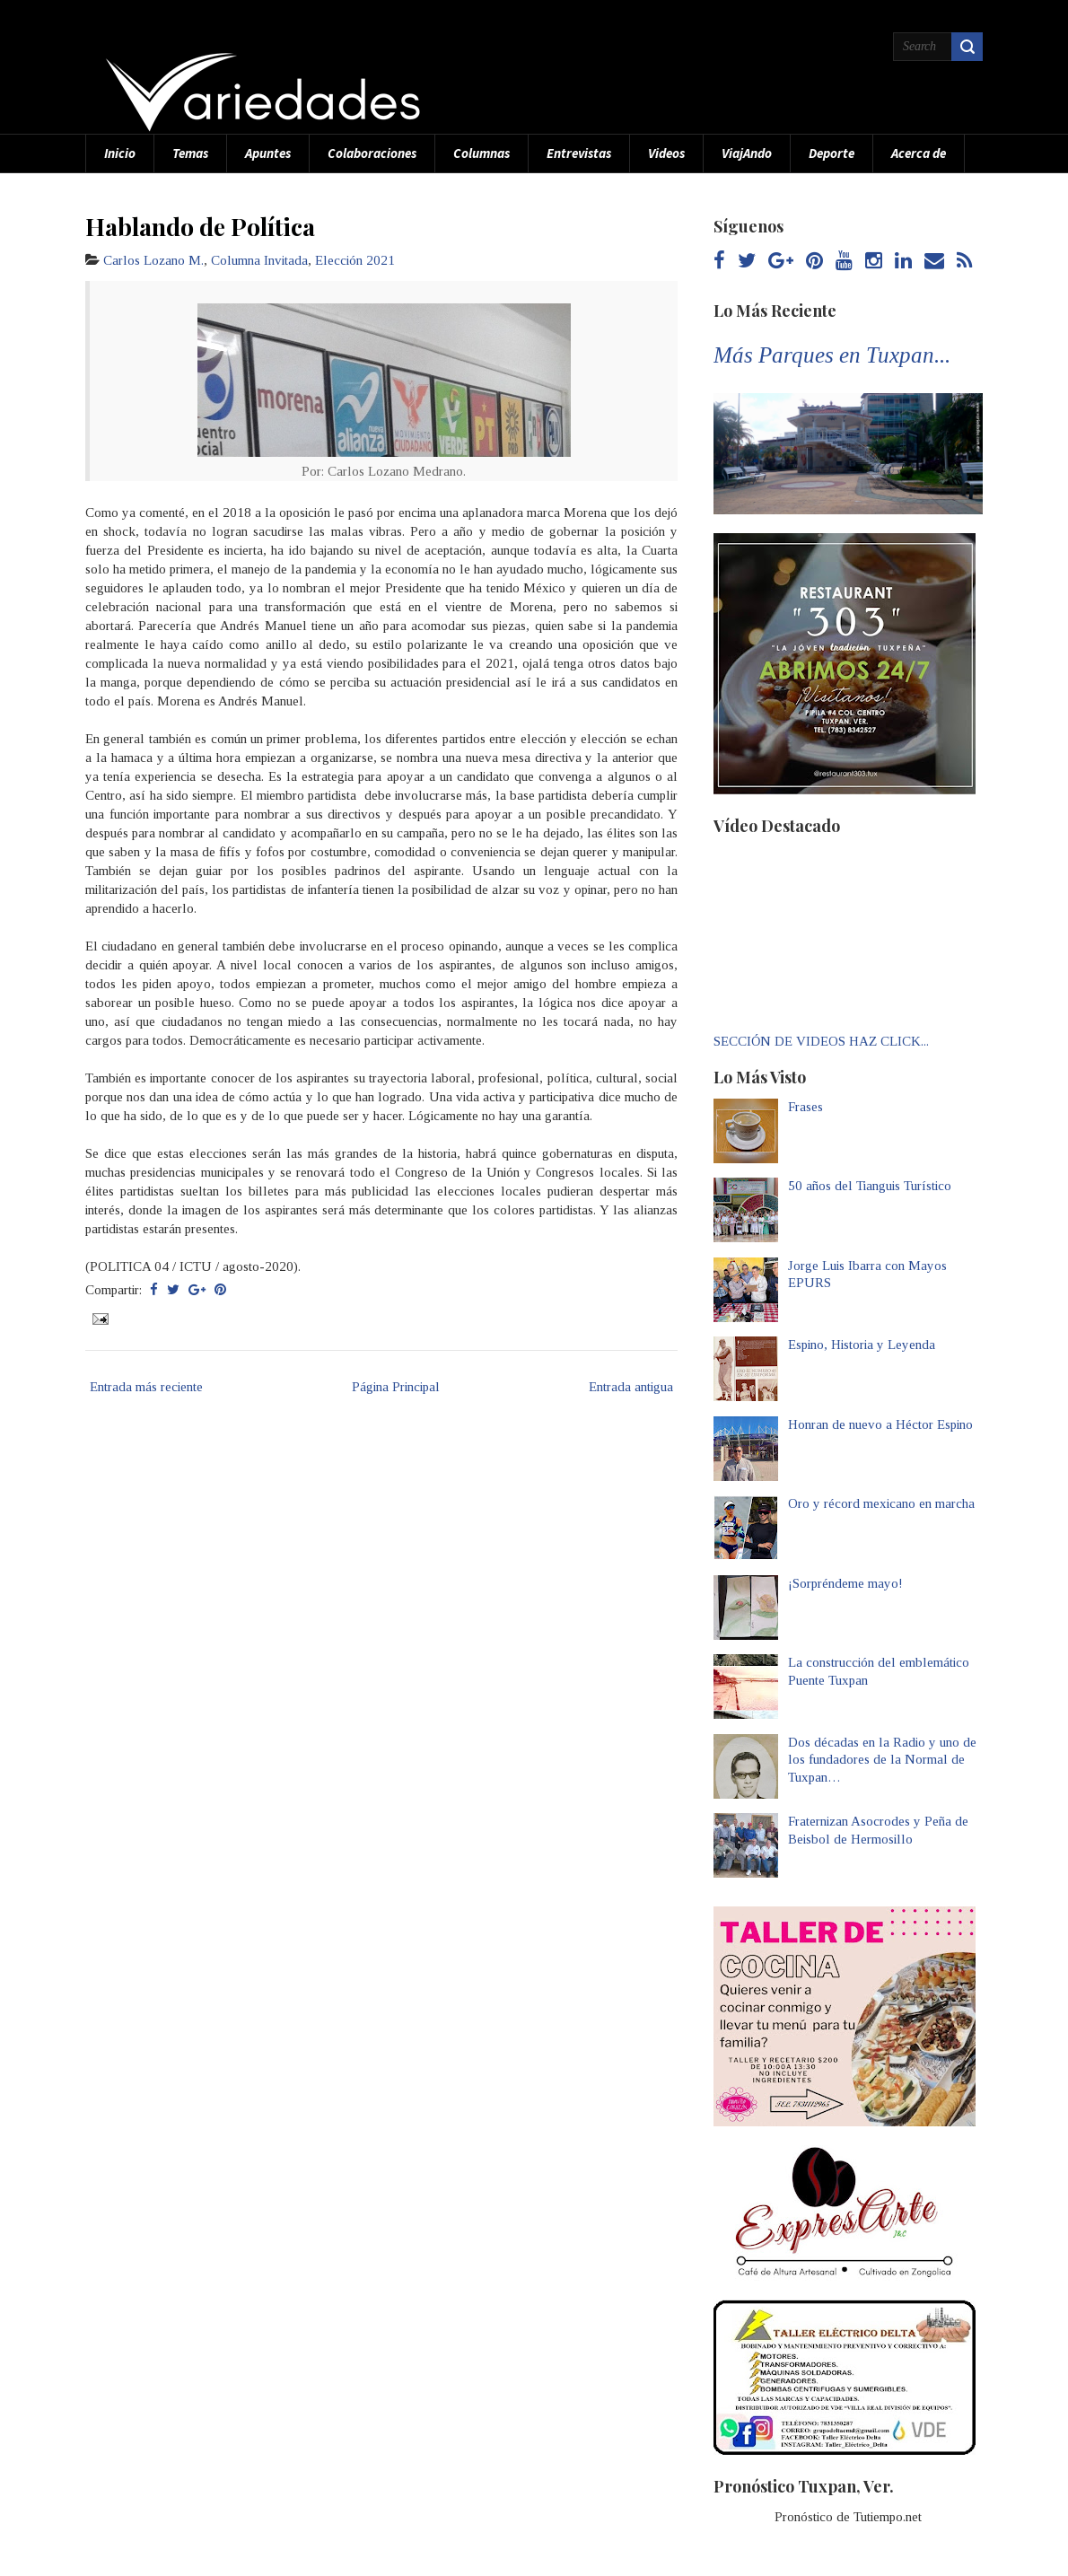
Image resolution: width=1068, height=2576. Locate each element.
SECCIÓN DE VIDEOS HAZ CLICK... (821, 1041)
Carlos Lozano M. (153, 260)
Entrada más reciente (146, 1387)
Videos (666, 153)
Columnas (481, 153)
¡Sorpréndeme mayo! (845, 1583)
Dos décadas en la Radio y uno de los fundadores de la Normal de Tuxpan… (882, 1759)
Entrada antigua (631, 1387)
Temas (190, 153)
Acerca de (918, 153)
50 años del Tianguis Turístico (869, 1185)
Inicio (120, 153)
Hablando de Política (200, 226)
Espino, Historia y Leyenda (861, 1344)
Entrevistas (579, 153)
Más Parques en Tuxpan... (831, 355)
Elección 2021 (355, 260)
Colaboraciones (372, 153)
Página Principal (396, 1387)
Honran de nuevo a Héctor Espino (880, 1424)
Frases (805, 1107)
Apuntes (268, 153)
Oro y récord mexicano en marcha (881, 1503)
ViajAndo (747, 153)
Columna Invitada (259, 260)
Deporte (831, 153)
